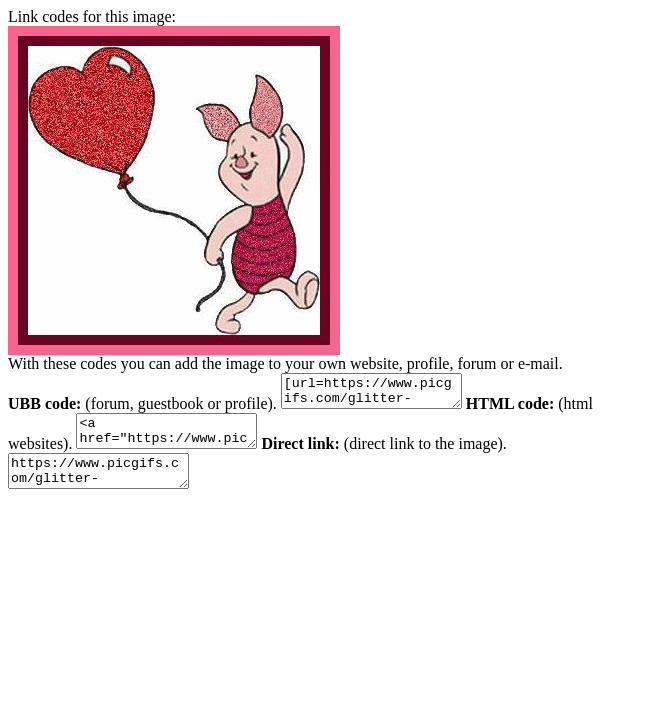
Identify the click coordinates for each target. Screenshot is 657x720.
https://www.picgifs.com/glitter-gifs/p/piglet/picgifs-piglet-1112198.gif (108, 486)
